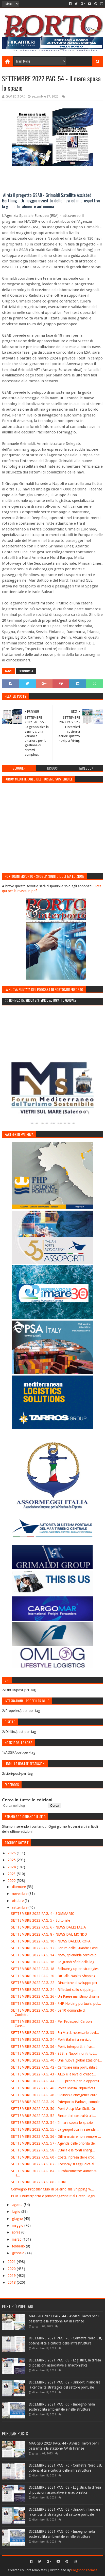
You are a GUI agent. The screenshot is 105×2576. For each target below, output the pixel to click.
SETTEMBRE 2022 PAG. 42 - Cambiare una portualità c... (55, 2067)
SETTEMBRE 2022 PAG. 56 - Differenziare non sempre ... (56, 2136)
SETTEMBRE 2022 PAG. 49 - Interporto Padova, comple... (56, 2102)
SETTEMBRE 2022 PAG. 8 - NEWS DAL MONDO (49, 1934)
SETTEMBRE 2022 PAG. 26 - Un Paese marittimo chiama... (56, 1996)
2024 (12, 1867)
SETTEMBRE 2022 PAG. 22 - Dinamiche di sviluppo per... (55, 1983)
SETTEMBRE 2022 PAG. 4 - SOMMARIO (43, 1914)
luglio (16, 2211)
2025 (12, 1860)
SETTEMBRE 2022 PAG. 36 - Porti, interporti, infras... (53, 2047)
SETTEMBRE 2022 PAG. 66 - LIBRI (38, 2182)
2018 (12, 2282)
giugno (18, 2219)
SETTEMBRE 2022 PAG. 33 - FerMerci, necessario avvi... (55, 2033)
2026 (12, 1853)
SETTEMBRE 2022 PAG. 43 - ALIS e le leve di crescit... (53, 2074)
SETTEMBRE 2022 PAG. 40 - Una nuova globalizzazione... (56, 2060)
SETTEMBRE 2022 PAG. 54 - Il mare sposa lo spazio (52, 2123)
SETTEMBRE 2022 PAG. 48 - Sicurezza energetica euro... (55, 2095)
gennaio (18, 2253)
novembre (20, 1894)
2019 (12, 2276)
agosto (18, 2205)
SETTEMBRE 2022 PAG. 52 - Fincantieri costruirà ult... (53, 2116)
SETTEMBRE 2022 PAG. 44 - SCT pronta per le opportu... (56, 2081)
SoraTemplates (36, 2570)
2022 (12, 1881)
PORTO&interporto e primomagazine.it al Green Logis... (54, 2196)
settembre (20, 1907)
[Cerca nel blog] (24, 1805)
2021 (12, 2262)
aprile (16, 2232)
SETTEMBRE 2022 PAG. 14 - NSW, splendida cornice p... (55, 1955)
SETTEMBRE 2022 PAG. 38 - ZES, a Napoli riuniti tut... (54, 2053)
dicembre (19, 1887)
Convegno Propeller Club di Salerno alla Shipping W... (52, 2189)
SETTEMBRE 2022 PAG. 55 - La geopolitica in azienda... (55, 2129)
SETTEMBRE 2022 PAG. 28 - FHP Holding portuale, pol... (56, 2003)
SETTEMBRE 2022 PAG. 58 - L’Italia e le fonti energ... (53, 2150)
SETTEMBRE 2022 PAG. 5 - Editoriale (40, 1920)
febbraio (19, 2246)
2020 (12, 2269)
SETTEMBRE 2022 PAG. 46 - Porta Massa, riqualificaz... (54, 2088)
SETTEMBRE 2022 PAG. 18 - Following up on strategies (54, 1969)
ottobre (18, 1901)
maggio (18, 2225)
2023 (12, 1874)
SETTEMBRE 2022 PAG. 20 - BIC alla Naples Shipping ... (55, 1976)
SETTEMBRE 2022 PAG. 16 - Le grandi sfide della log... (54, 1962)
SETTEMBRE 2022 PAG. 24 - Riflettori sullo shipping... (53, 1990)
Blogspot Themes (84, 2570)
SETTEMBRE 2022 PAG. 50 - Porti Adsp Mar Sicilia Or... (54, 2109)
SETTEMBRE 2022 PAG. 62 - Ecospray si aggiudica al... (54, 2164)
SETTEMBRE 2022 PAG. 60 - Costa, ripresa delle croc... (54, 2157)
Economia (26, 671)
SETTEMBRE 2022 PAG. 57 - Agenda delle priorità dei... (54, 2143)
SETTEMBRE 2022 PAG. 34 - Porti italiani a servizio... (53, 2039)
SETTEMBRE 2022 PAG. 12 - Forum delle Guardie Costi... (56, 1948)
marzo (17, 2239)
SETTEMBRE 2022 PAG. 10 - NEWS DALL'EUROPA (51, 1941)
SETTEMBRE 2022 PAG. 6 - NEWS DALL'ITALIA (48, 1927)
